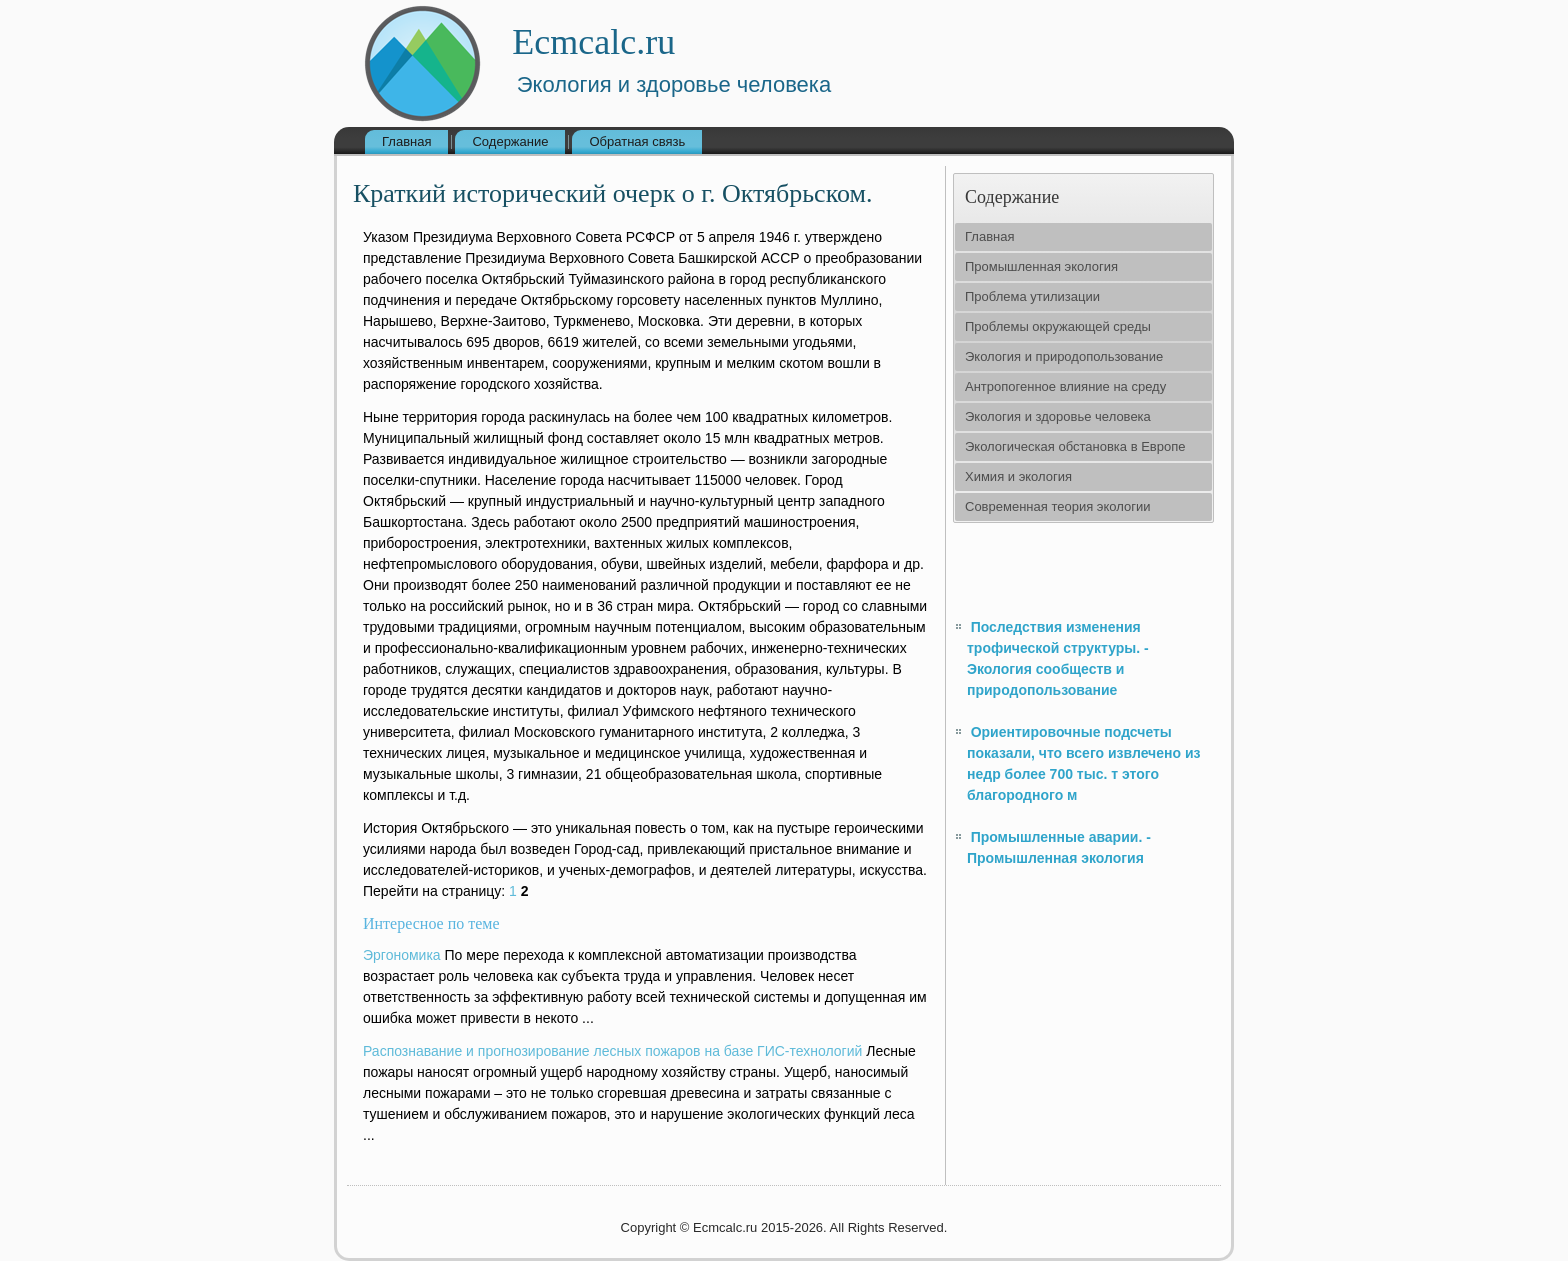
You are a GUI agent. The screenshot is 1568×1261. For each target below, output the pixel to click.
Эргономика (402, 955)
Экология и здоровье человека (1058, 416)
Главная (406, 141)
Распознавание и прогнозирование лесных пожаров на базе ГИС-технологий (612, 1051)
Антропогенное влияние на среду (1065, 386)
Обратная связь (637, 141)
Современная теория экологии (1057, 506)
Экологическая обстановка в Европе (1075, 446)
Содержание (510, 141)
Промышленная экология (1041, 266)
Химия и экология (1018, 476)
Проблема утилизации (1032, 296)
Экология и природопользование (1064, 356)
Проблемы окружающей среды (1058, 326)
